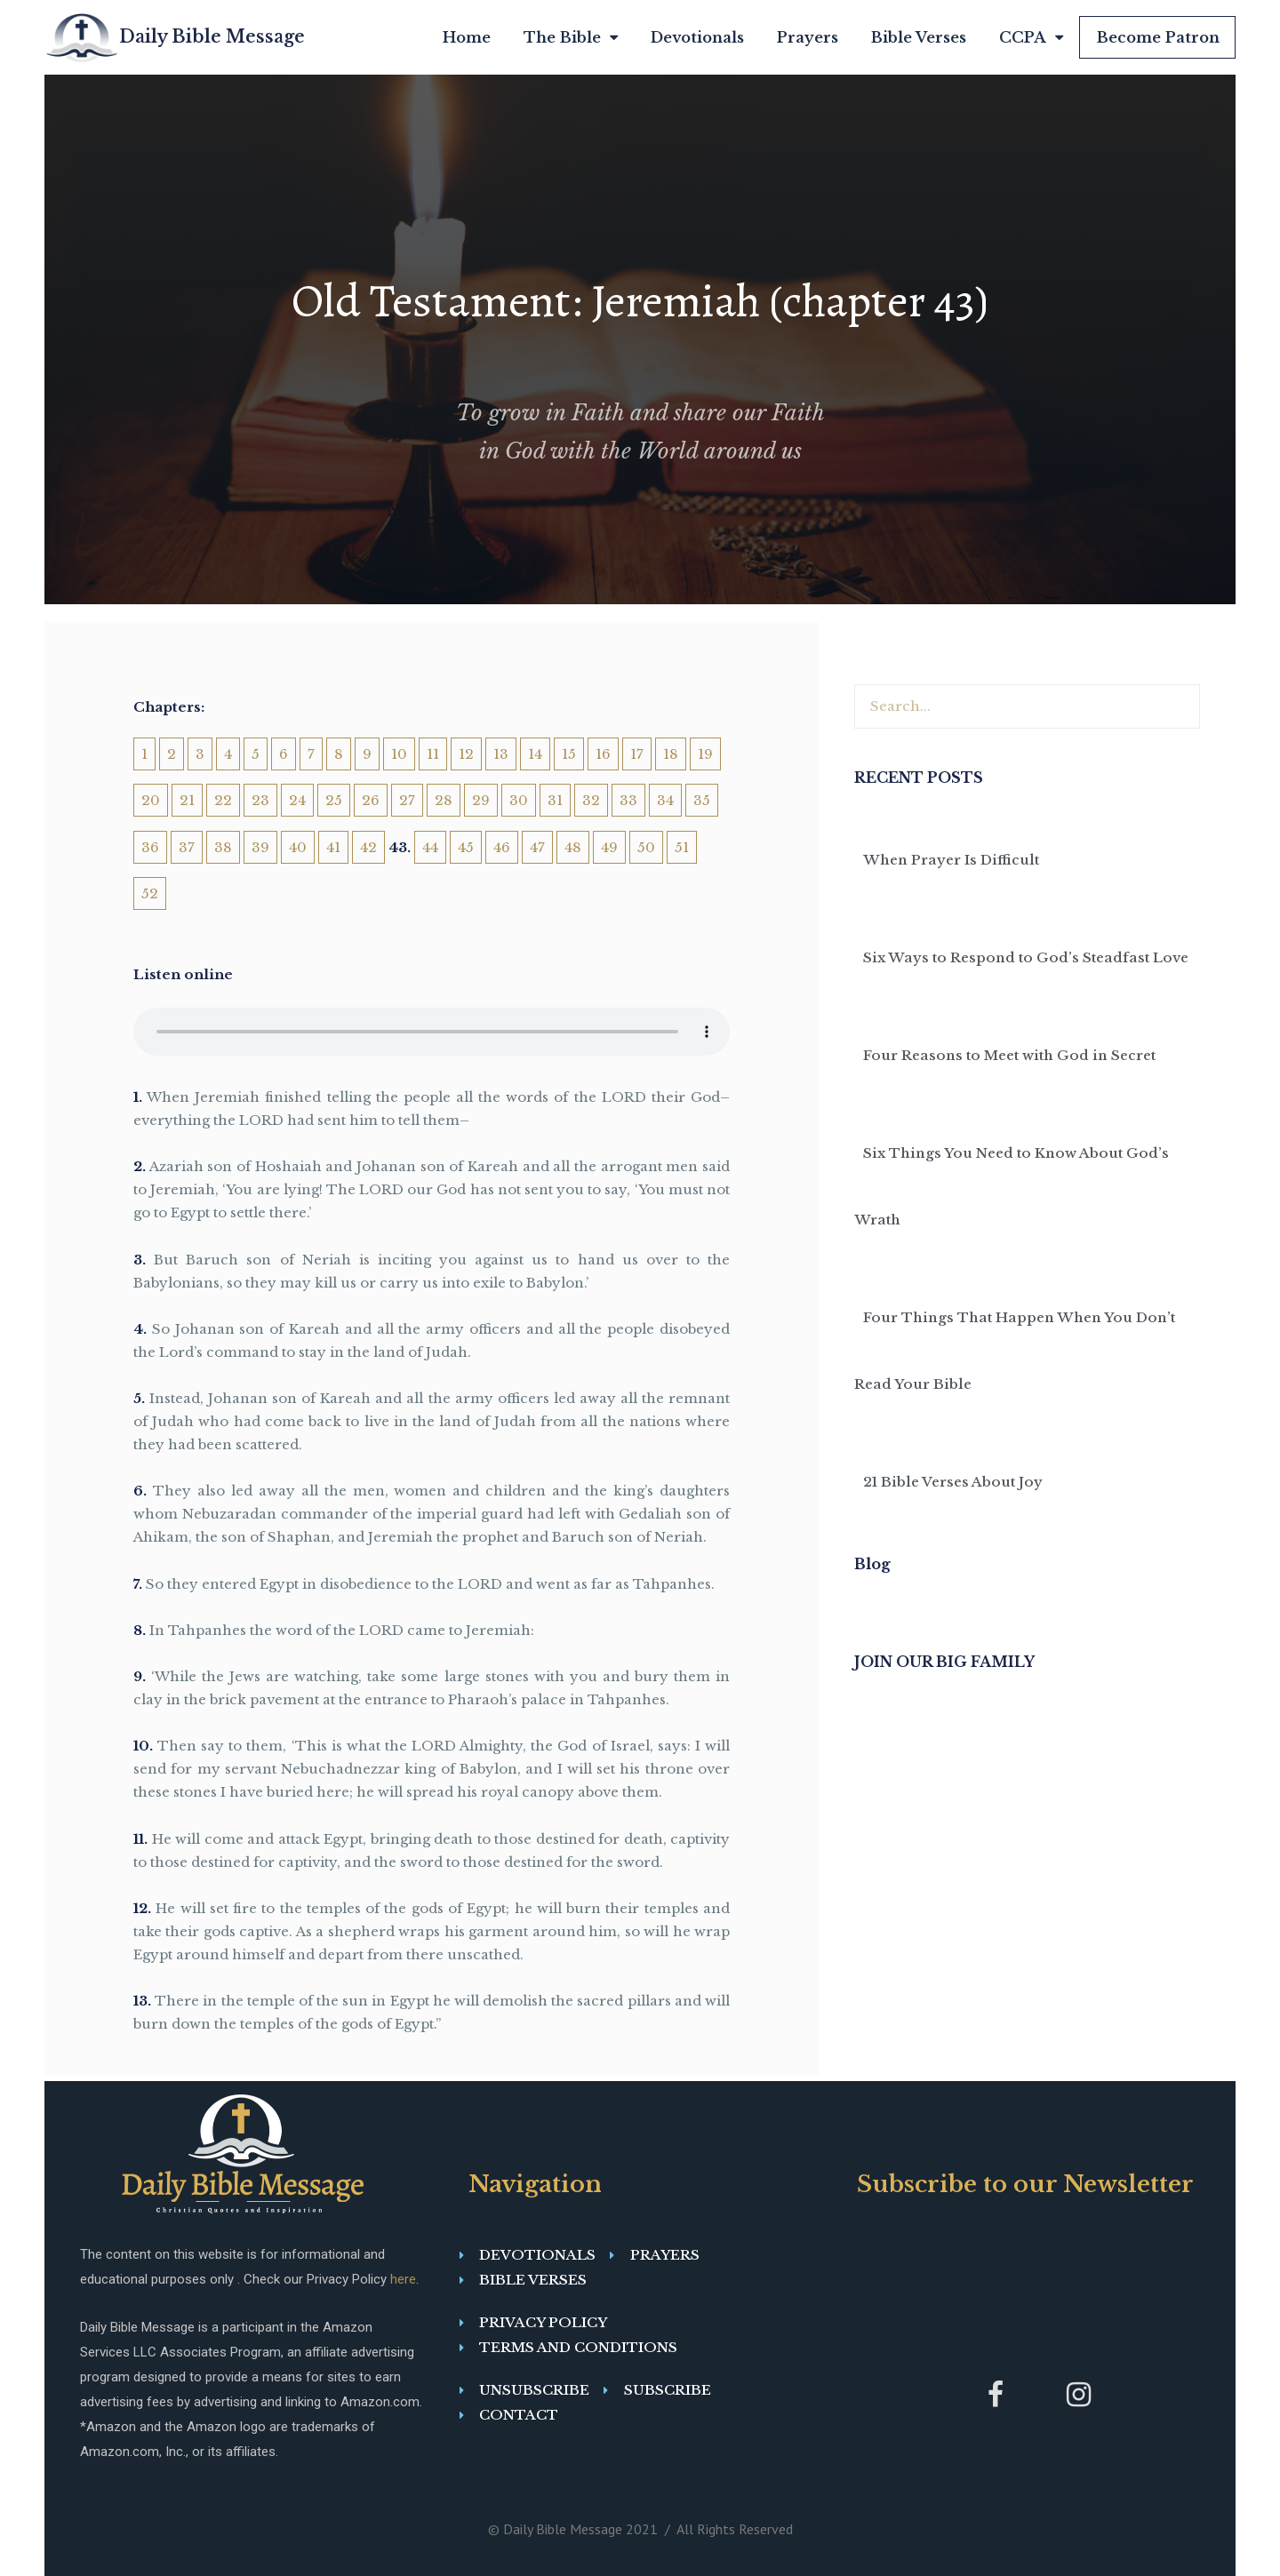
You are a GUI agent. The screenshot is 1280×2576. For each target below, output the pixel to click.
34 (665, 800)
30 (518, 800)
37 (187, 847)
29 (481, 800)
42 (368, 847)
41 (333, 847)
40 (298, 847)
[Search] (1177, 706)
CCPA (1031, 37)
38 (223, 847)
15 (569, 754)
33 (628, 800)
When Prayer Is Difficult (951, 859)
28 (443, 800)
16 (603, 754)
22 (223, 800)
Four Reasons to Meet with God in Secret (1009, 1055)
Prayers (807, 37)
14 (535, 754)
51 (682, 847)
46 (501, 847)
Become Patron (1158, 37)
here (403, 2279)
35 (701, 800)
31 (555, 800)
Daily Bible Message (212, 36)
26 (371, 800)
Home (467, 37)
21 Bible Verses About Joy (953, 1481)
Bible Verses (918, 37)
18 (670, 754)
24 (297, 800)
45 (466, 847)
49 (609, 847)
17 (637, 754)
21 (187, 800)
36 (150, 847)
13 (500, 754)
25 (333, 800)
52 (149, 893)
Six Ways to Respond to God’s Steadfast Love (1025, 957)
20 (150, 800)
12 (466, 754)
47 (537, 847)
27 (407, 800)
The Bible (571, 37)
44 (430, 847)
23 (260, 800)
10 (399, 754)
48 (572, 847)
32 (591, 800)
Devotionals (697, 37)
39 (260, 847)
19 (705, 754)
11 (433, 754)
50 (646, 847)
